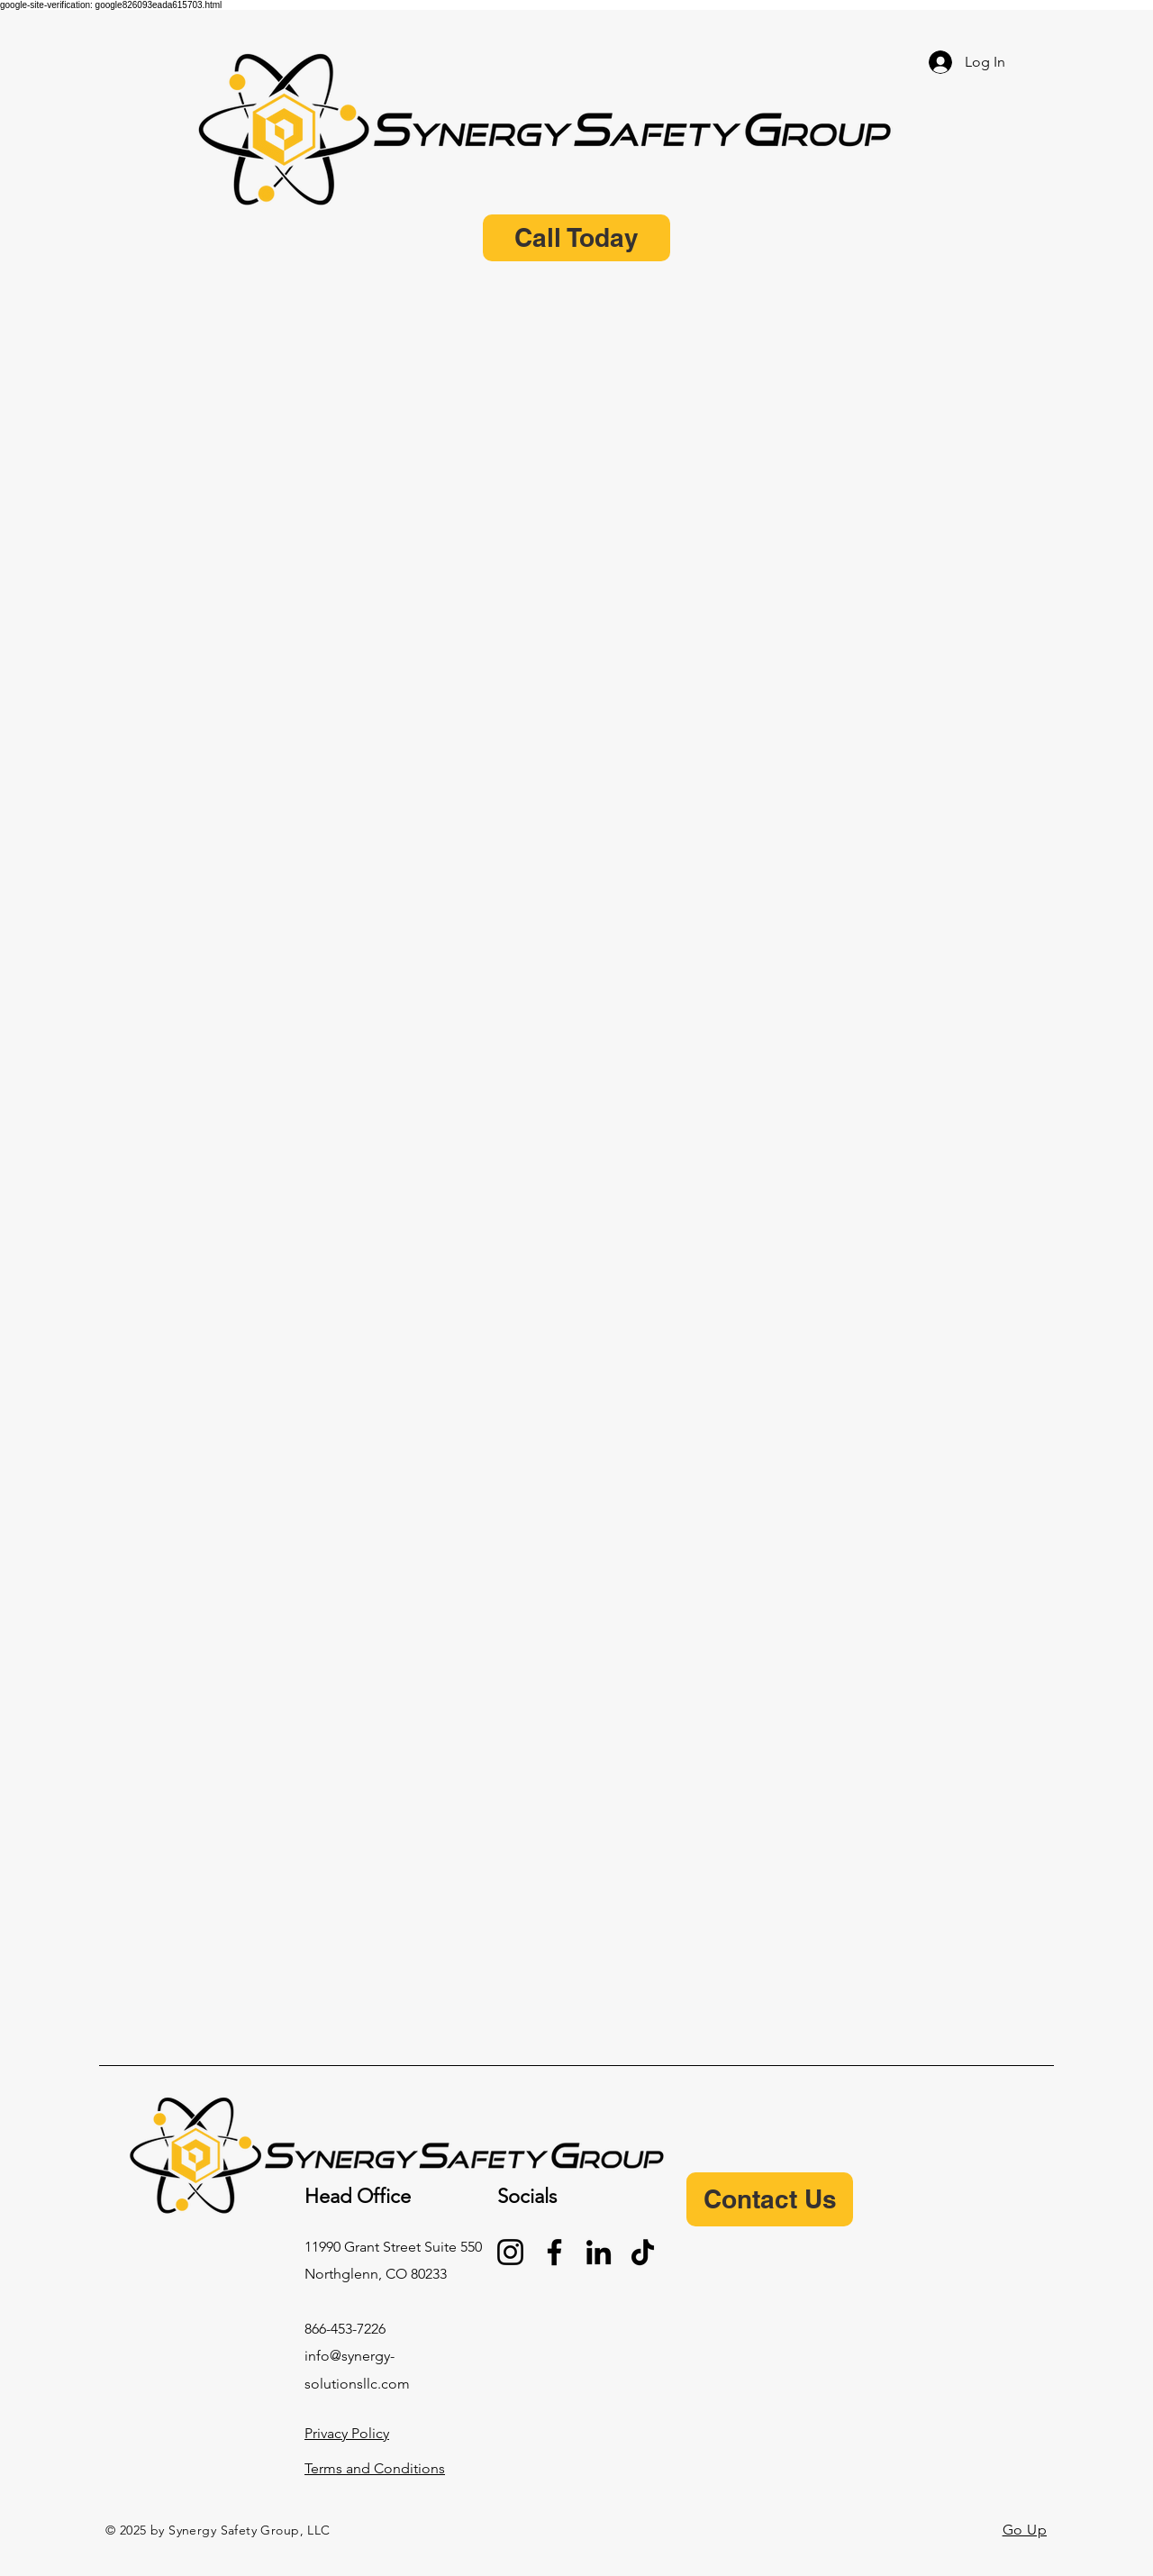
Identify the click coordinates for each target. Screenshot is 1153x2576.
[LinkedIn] (598, 2252)
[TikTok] (642, 2252)
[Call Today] (576, 237)
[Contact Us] (769, 2199)
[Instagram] (510, 2252)
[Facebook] (554, 2252)
